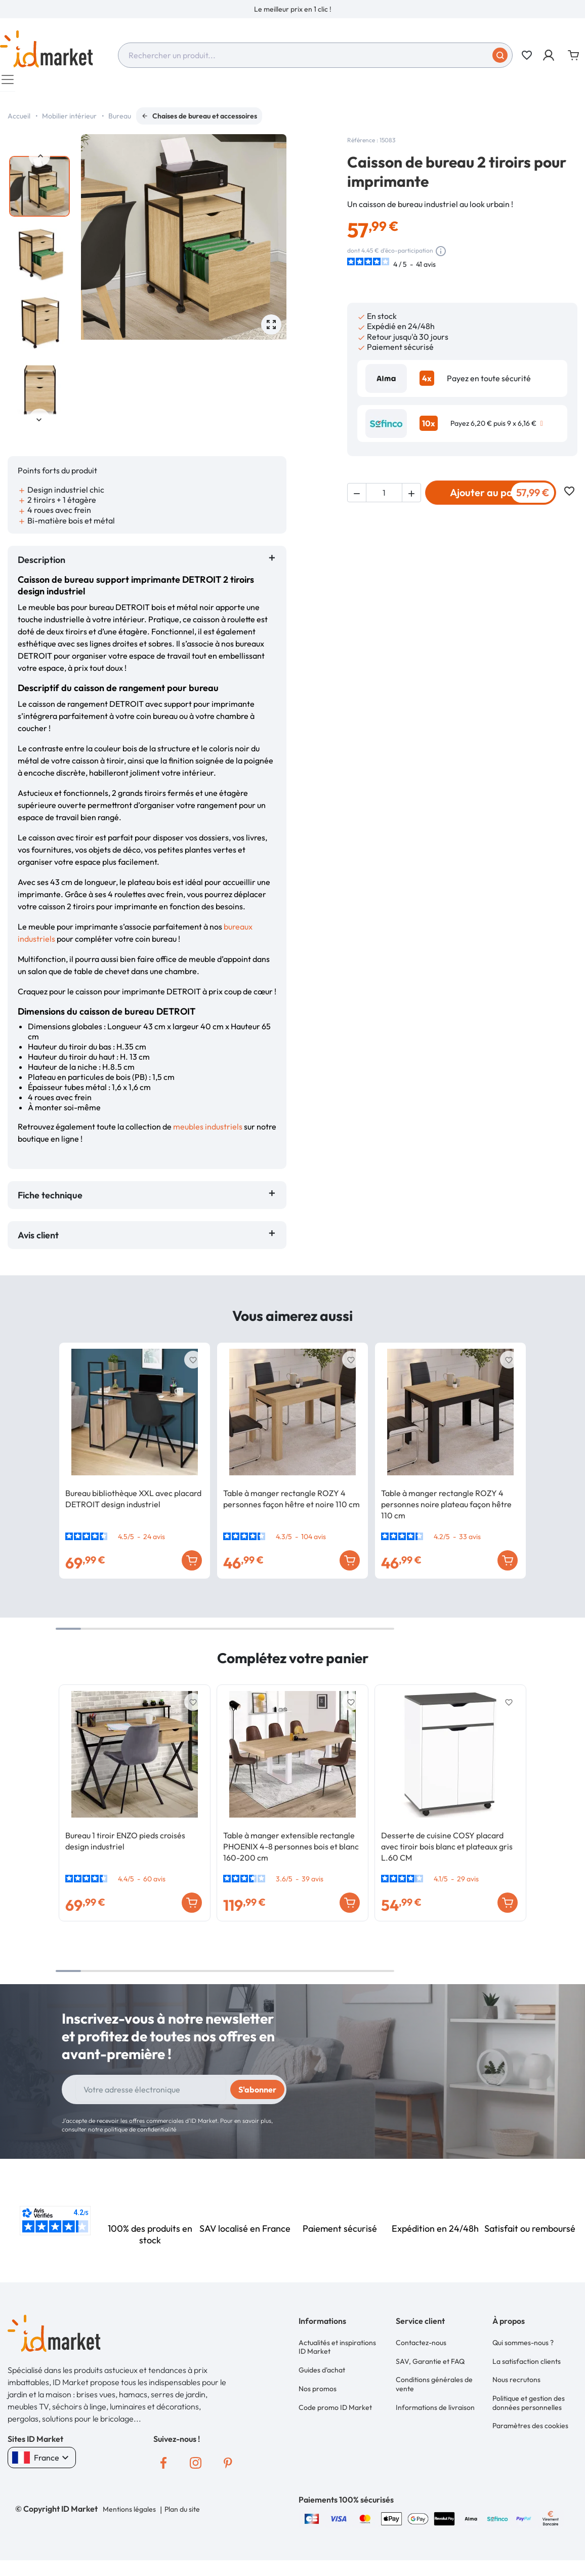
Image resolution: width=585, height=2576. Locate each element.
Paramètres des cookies (530, 2416)
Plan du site (180, 2514)
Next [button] (39, 424)
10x (428, 428)
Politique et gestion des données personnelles (528, 2397)
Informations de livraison (435, 2401)
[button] (549, 55)
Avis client (40, 1240)
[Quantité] (384, 502)
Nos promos (318, 2385)
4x (427, 383)
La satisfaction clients (526, 2361)
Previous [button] (39, 161)
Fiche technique (50, 1200)
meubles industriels (207, 1131)
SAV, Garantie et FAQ (430, 2361)
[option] (292, 9)
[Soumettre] (500, 55)
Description (41, 565)
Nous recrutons (516, 2377)
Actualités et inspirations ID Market (337, 2351)
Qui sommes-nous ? (523, 2346)
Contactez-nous (421, 2346)
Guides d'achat (322, 2370)
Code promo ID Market (335, 2401)
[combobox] (315, 55)
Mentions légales (129, 2514)
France (41, 2463)
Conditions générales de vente (434, 2381)
